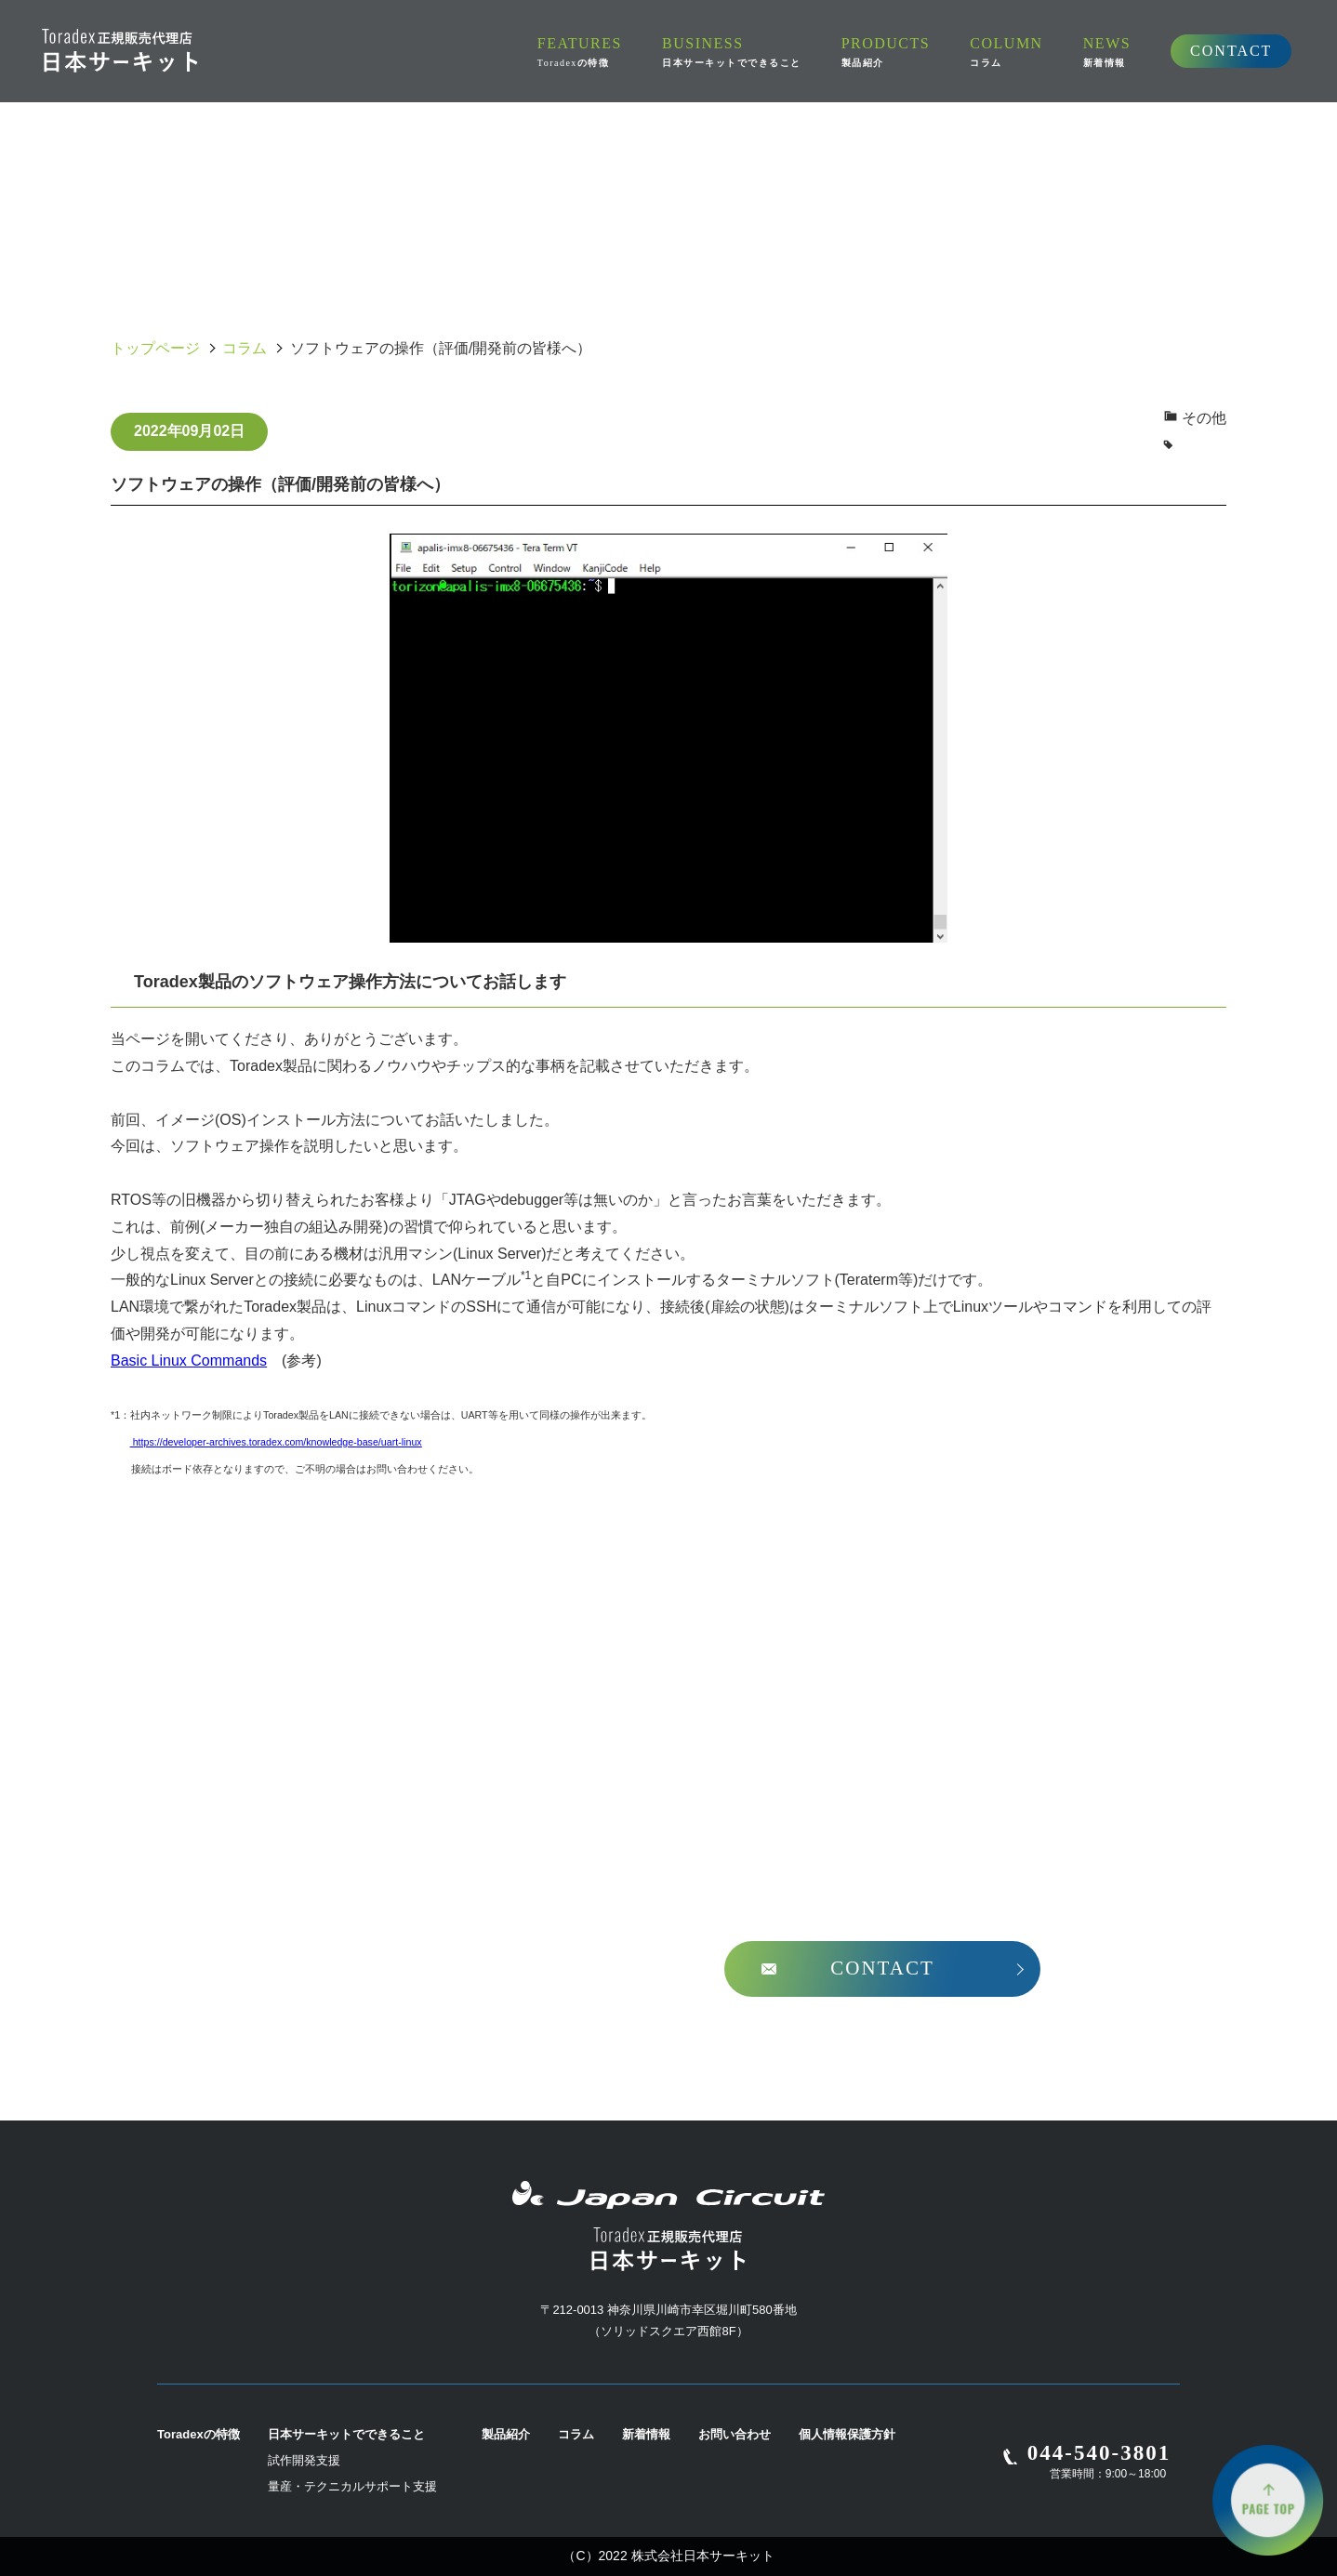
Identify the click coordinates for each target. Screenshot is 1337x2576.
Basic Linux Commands (189, 1360)
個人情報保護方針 (847, 2434)
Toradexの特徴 (198, 2434)
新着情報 (646, 2434)
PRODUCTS (724, 51)
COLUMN (832, 51)
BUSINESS (576, 51)
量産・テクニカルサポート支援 (352, 2486)
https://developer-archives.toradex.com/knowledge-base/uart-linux (276, 1441)
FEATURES (430, 52)
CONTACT (1045, 50)
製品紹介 (506, 2434)
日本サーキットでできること (346, 2434)
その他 (1204, 418)
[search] (1194, 52)
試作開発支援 (304, 2460)
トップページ (155, 348)
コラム (244, 348)
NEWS (923, 51)
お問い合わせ (734, 2434)
